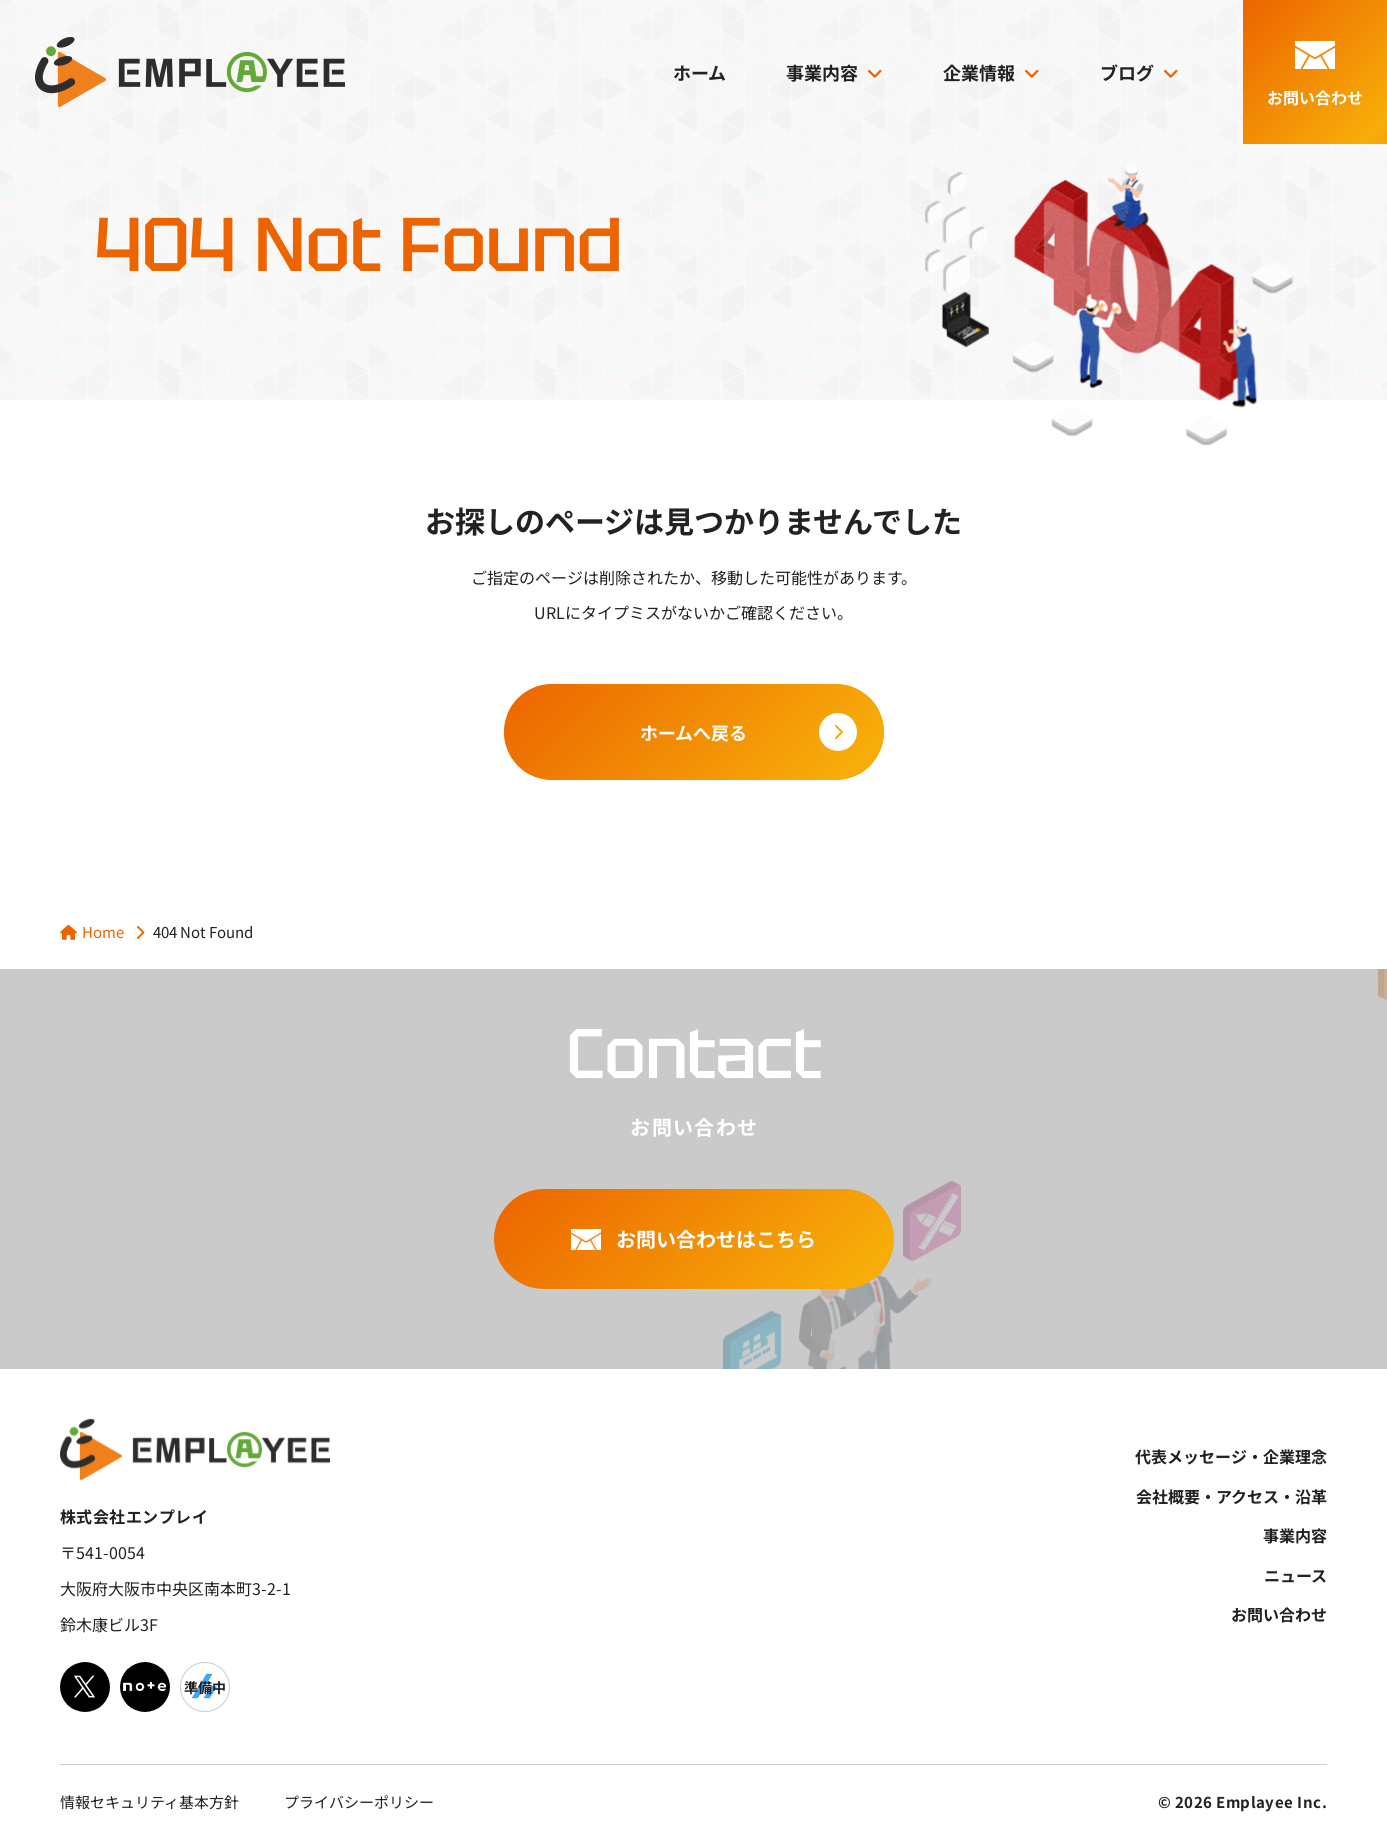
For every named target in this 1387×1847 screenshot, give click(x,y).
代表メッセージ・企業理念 (1231, 1456)
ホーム (699, 72)
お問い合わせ (1279, 1614)
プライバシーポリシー (359, 1801)
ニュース (1295, 1575)
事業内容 (822, 72)
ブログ (1127, 72)
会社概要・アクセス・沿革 (1231, 1496)
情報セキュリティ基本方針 (149, 1801)
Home (103, 931)
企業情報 (979, 72)
